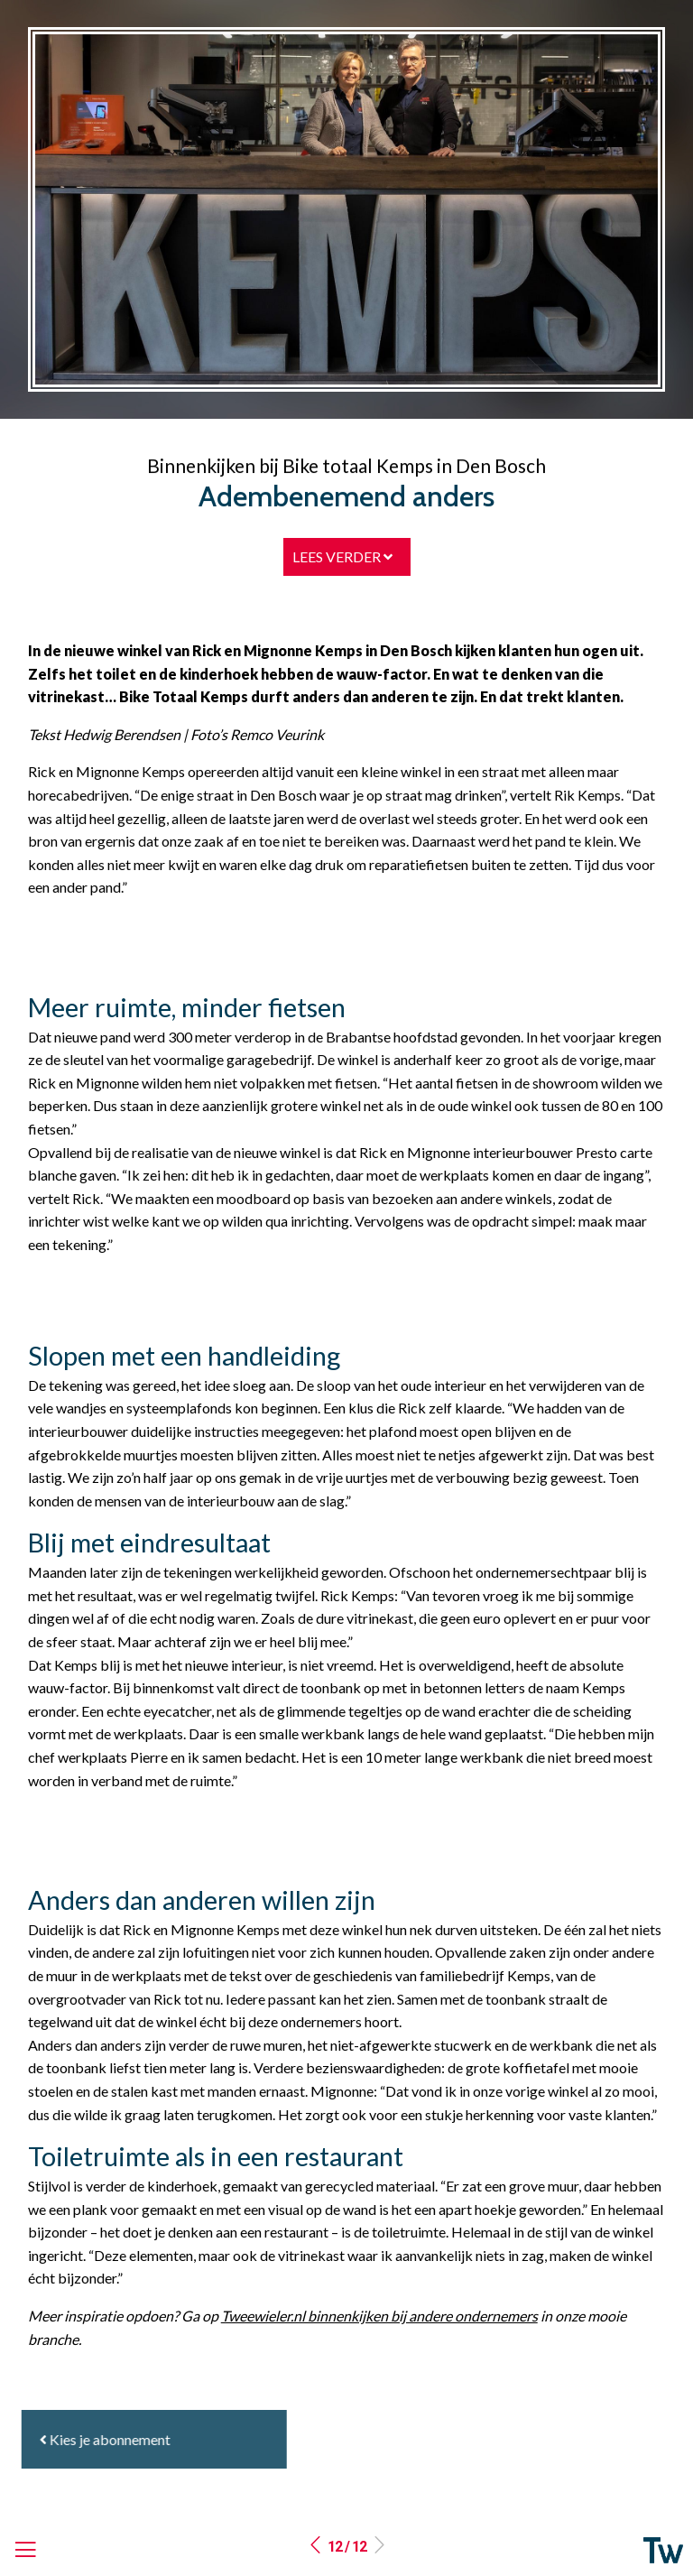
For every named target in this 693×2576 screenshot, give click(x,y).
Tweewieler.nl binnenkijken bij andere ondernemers (379, 2315)
